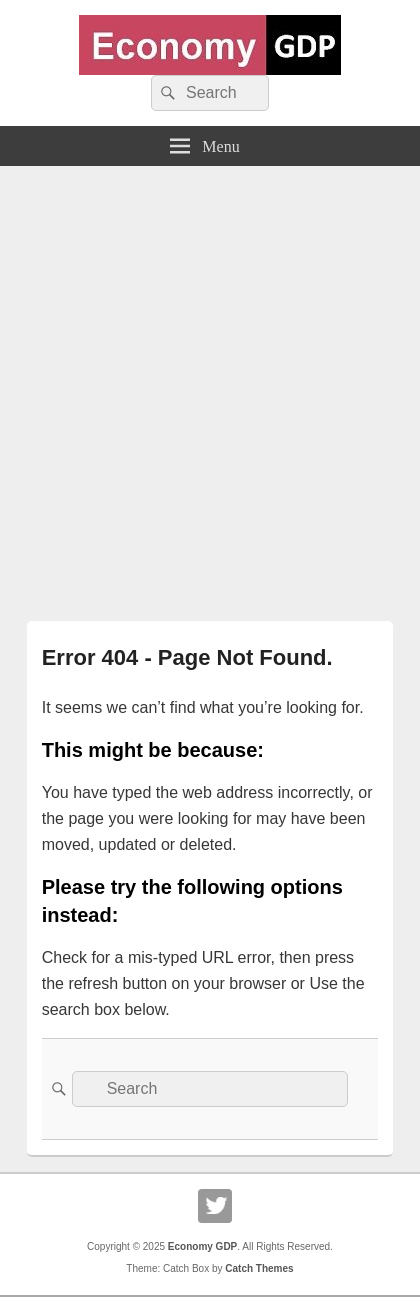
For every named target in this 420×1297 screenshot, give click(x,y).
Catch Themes (259, 1268)
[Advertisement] (210, 386)
